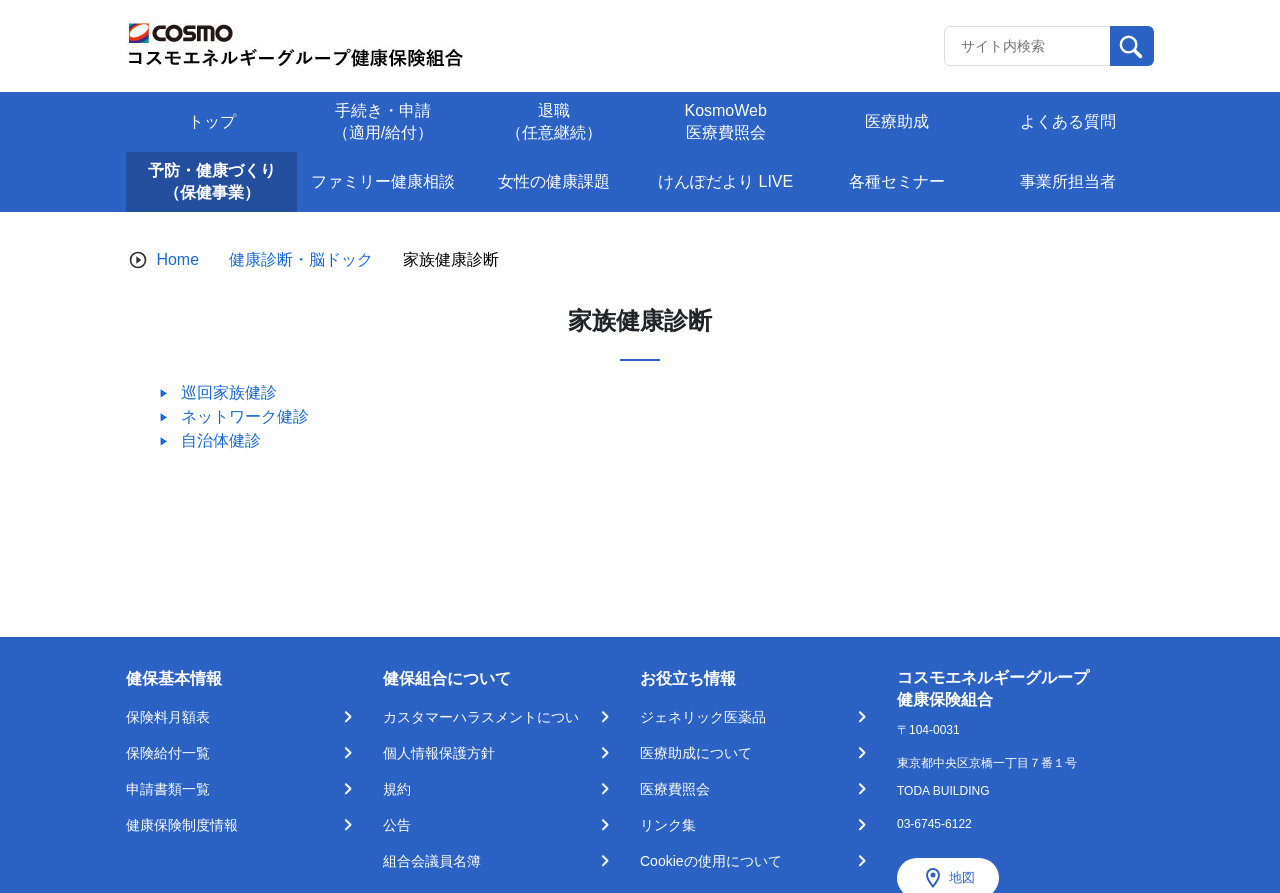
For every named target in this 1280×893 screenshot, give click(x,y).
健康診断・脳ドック (301, 259)
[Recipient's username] (1027, 46)
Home (177, 259)
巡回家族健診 (229, 392)
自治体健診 (221, 440)
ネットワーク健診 (245, 416)
